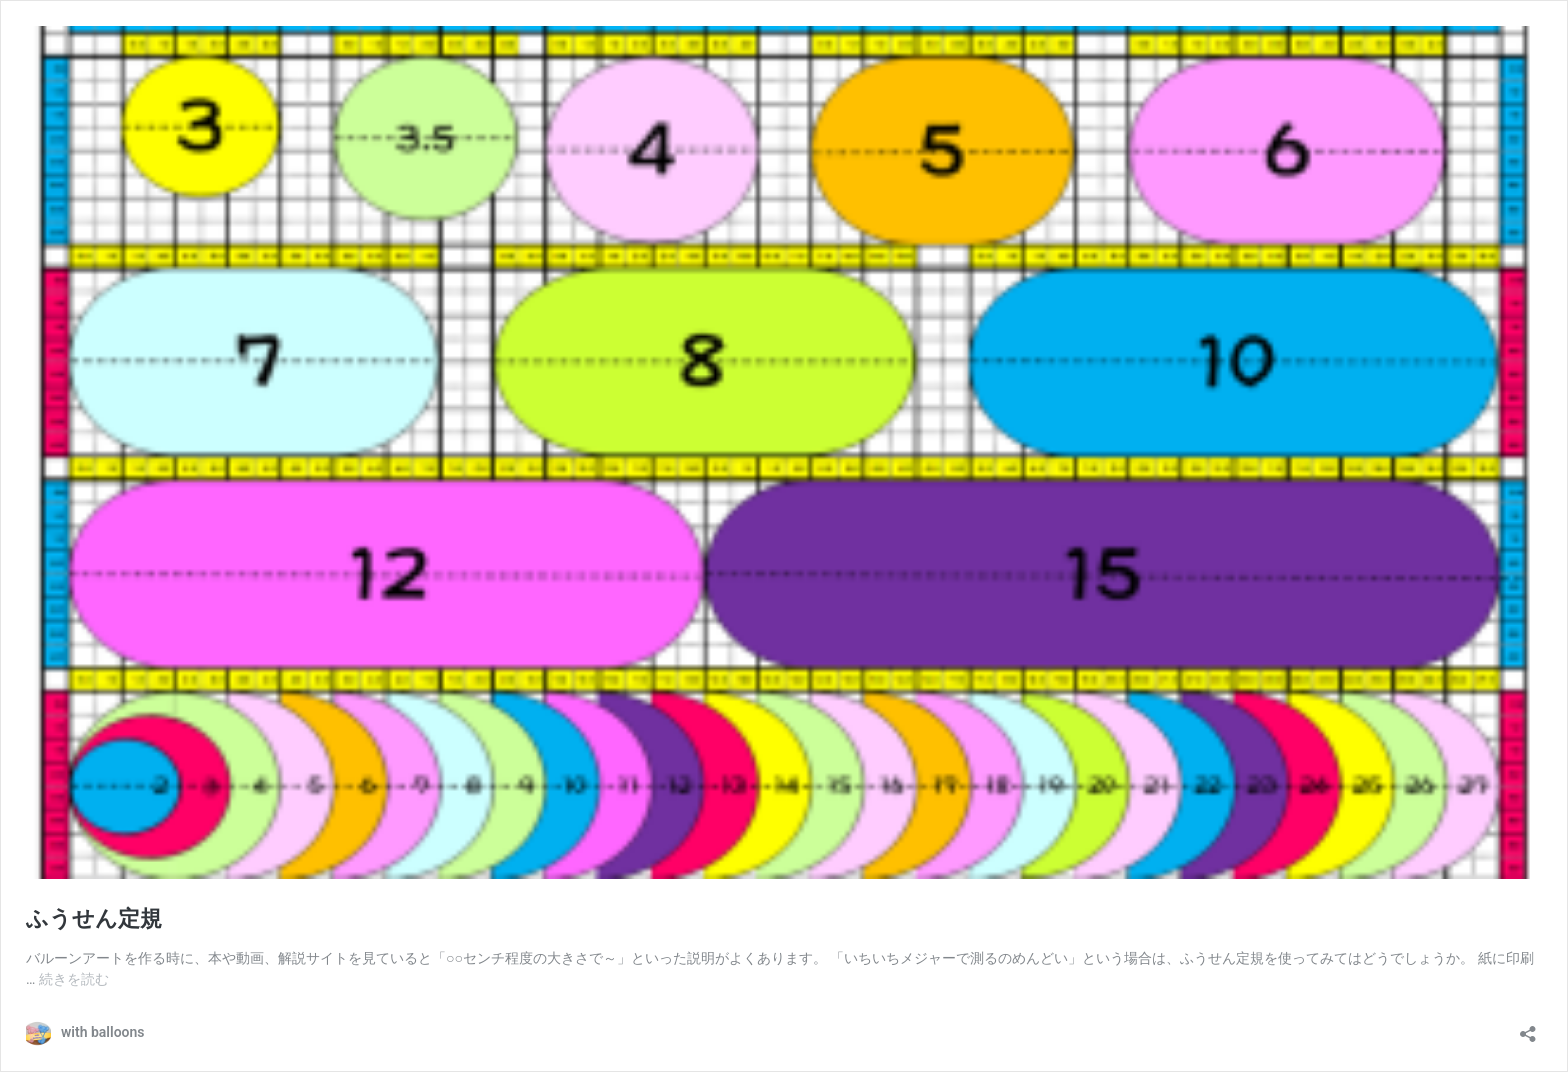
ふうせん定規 (94, 918)
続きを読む (74, 979)
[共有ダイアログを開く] (1528, 1027)
